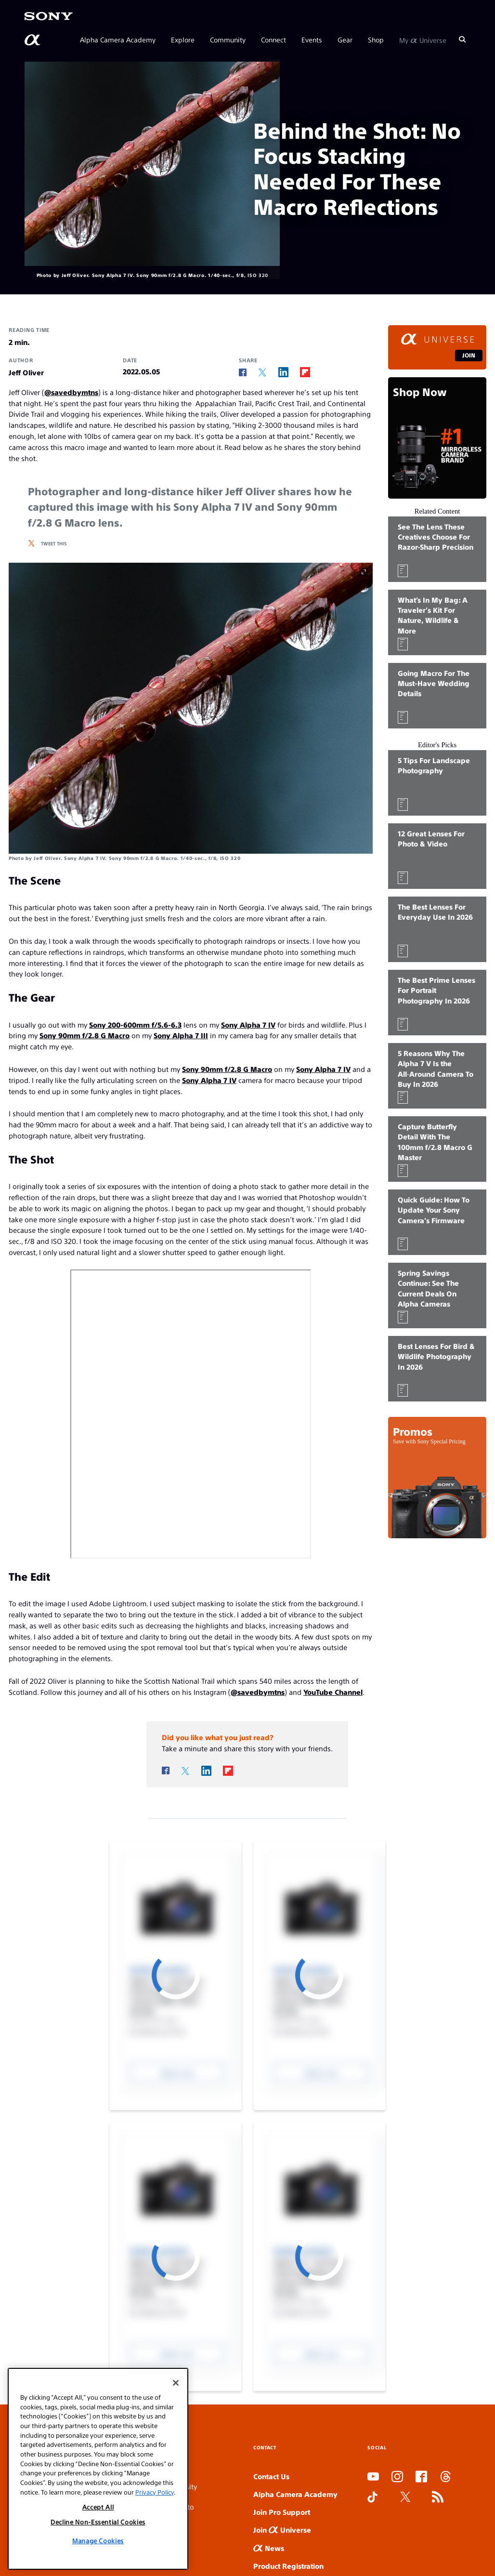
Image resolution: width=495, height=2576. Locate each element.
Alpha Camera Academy (118, 39)
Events (311, 39)
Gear (345, 39)
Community (228, 39)
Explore (183, 39)
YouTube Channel (333, 1691)
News (268, 2547)
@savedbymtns (71, 391)
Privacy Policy (154, 2492)
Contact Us (271, 2476)
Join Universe (282, 2529)
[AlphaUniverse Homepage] (33, 40)
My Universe (422, 39)
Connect (273, 39)
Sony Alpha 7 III (181, 1035)
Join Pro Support (281, 2511)
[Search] (462, 39)
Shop (376, 39)
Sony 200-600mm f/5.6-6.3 (135, 1024)
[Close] (175, 2382)
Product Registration (288, 2565)
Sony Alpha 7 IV (248, 1024)
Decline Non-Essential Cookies (98, 2522)
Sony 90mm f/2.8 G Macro (84, 1035)
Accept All (98, 2507)
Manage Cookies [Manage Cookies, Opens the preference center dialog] (98, 2540)
